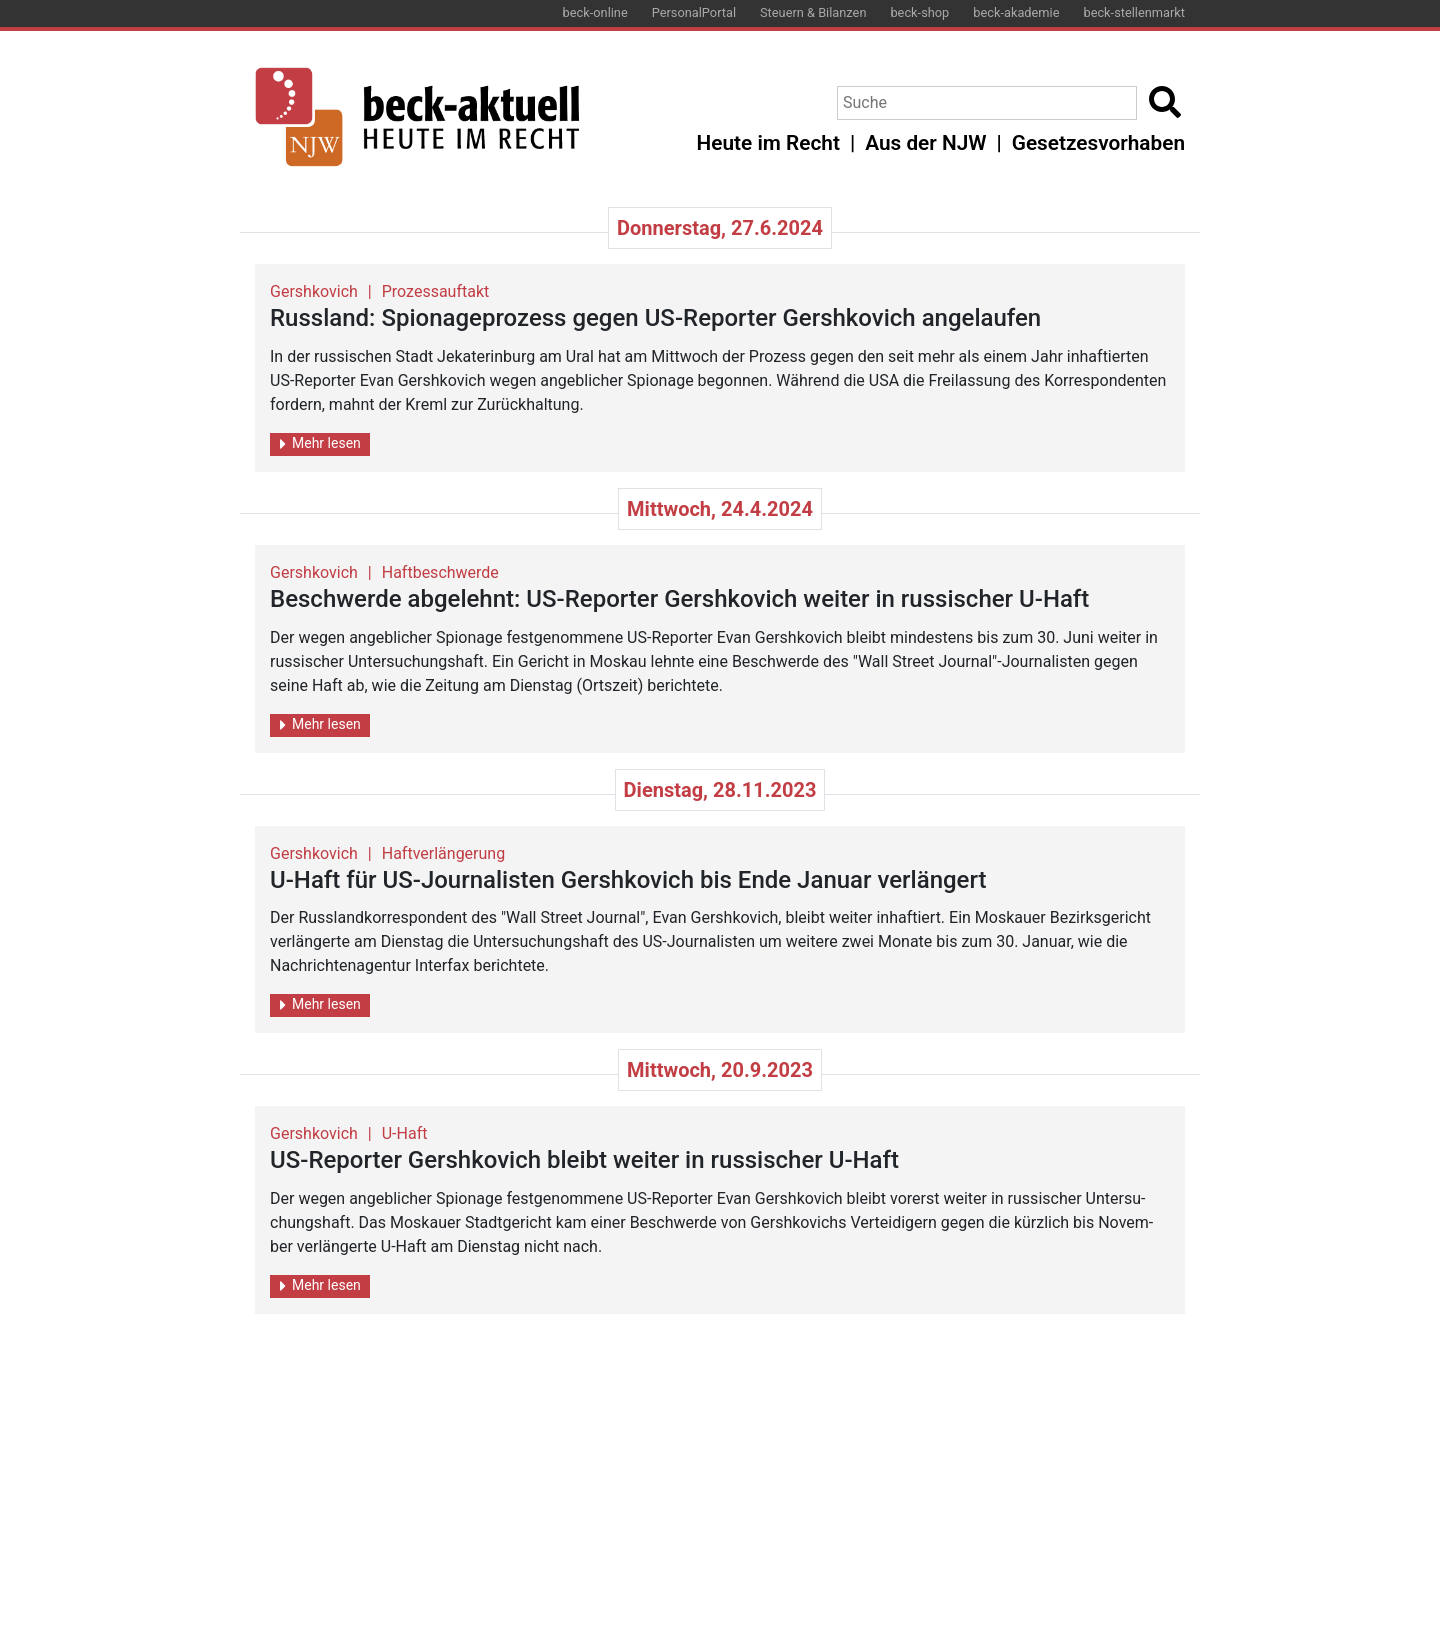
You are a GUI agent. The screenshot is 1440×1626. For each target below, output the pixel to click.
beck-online (595, 12)
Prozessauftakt (436, 291)
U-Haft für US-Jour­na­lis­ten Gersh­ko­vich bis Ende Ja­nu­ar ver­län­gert (628, 880)
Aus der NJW (925, 143)
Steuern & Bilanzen (813, 12)
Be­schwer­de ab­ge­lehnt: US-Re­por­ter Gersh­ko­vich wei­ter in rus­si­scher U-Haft (679, 599)
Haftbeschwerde (440, 572)
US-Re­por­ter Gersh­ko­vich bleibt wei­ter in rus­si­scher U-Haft (584, 1160)
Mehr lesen (320, 443)
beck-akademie (1016, 12)
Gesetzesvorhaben (1098, 143)
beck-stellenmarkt (1134, 12)
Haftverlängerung (443, 853)
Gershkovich (314, 291)
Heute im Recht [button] (768, 143)
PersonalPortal (694, 12)
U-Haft (405, 1133)
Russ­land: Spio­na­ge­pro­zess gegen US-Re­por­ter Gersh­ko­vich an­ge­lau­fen (655, 318)
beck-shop (919, 12)
